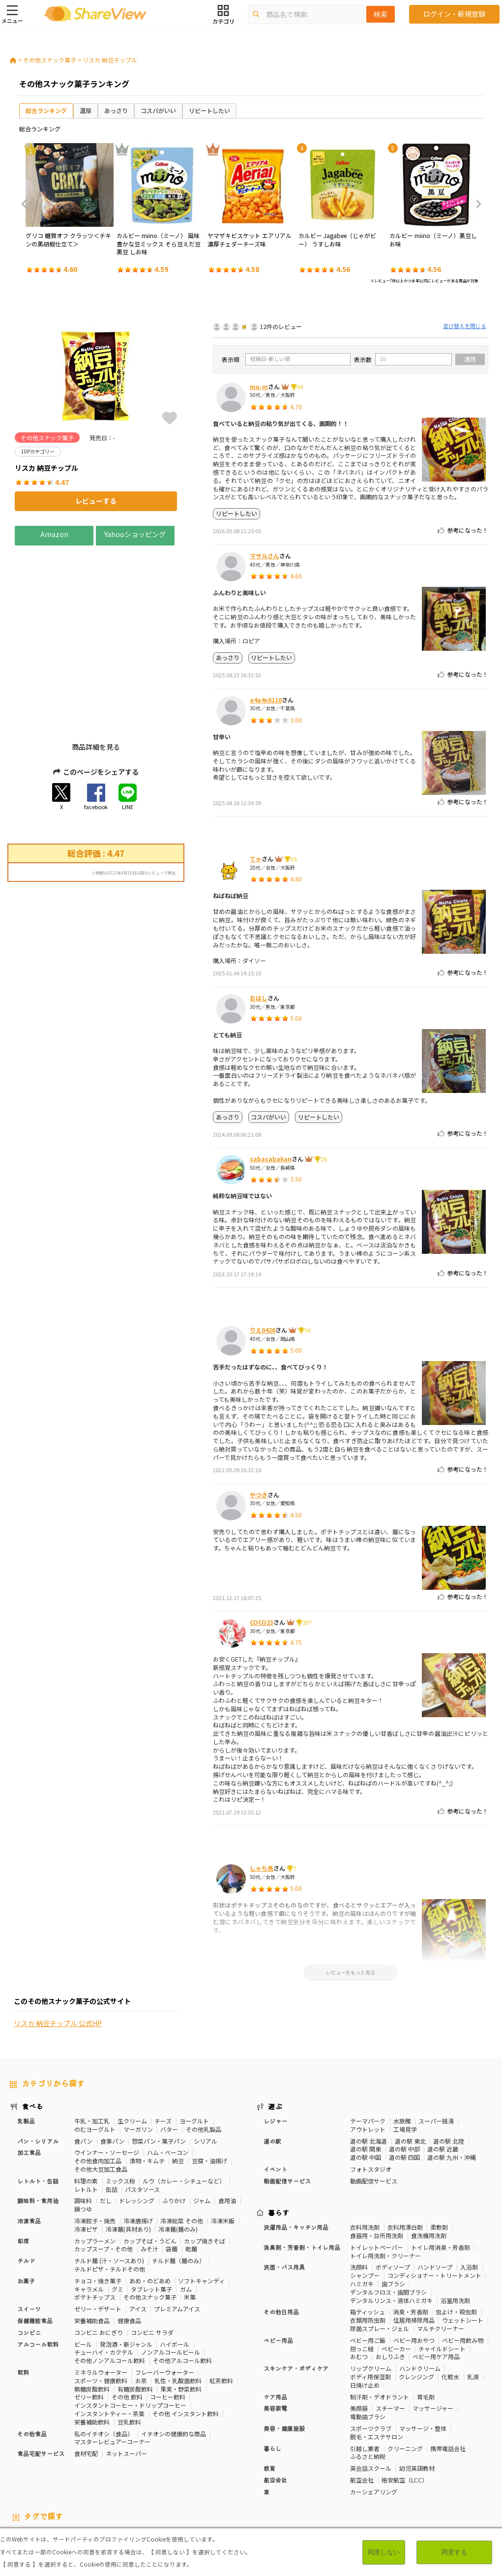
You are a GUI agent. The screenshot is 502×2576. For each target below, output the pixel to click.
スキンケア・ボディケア (296, 2295)
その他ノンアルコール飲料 (109, 2287)
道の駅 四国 (404, 2084)
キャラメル (89, 2216)
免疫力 (472, 2464)
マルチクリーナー (440, 2255)
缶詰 (112, 2116)
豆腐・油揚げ (209, 2088)
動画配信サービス (287, 2108)
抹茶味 (163, 2480)
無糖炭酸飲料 (92, 2315)
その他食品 (32, 2360)
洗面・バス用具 (284, 2194)
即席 (23, 2167)
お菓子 (26, 2208)
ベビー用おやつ (414, 2267)
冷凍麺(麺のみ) (178, 2156)
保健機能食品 (35, 2247)
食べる (32, 2033)
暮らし (272, 2375)
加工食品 (29, 2079)
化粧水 (450, 2304)
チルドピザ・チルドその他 (109, 2196)
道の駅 (272, 2067)
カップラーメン (95, 2167)
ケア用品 (275, 2323)
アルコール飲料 (38, 2271)
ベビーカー (396, 2275)
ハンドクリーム (420, 2295)
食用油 (227, 2127)
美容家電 (275, 2335)
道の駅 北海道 (368, 2067)
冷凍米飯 (223, 2148)
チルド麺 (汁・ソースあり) (109, 2187)
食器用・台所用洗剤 (376, 2162)
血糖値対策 (87, 2472)
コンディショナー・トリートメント (434, 2202)
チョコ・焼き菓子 (97, 2208)
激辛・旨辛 (101, 2480)
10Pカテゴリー (30, 2464)
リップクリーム (370, 2295)
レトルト (86, 2116)
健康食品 (129, 2247)
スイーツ (29, 2236)
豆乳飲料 (129, 2349)
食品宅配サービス (40, 2380)
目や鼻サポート (457, 2472)
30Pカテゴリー (78, 2464)
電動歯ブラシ (367, 2343)
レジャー (275, 2048)
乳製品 (26, 2048)
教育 (269, 2395)
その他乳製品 (203, 2056)
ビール (83, 2271)
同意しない (384, 2552)
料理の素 (86, 2108)
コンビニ (29, 2259)
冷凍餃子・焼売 (95, 2148)
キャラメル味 (197, 2480)
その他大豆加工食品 (100, 2096)
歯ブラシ (393, 2211)
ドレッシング (136, 2127)
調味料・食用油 (38, 2127)
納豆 (178, 2088)
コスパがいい (158, 110)
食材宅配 (86, 2380)
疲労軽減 (21, 2472)
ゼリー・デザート (97, 2236)
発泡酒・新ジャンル (126, 2271)
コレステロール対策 (253, 2472)
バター (169, 2056)
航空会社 (275, 2407)
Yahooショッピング (135, 534)
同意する (454, 2552)
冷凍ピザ (86, 2156)
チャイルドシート (442, 2275)
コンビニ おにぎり (98, 2259)
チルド (26, 2187)
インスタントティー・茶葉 (109, 2340)
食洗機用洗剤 (428, 2162)
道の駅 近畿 (442, 2076)
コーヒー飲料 (167, 2324)
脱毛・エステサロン (376, 2364)
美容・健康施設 (284, 2355)
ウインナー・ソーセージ (106, 2079)
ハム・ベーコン (167, 2079)
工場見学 (405, 2056)
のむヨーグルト (95, 2056)
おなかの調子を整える (295, 2464)
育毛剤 (426, 2323)
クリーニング (405, 2375)
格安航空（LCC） (405, 2407)
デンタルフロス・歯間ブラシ (388, 2219)
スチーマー (390, 2335)
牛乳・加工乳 (92, 2048)
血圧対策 (53, 2472)
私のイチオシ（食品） (103, 2360)
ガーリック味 (240, 2480)
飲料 (23, 2299)
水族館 (402, 2048)
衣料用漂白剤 (405, 2154)
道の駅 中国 (365, 2084)
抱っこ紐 (362, 2275)
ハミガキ (362, 2211)
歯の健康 (121, 2472)
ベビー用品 (278, 2267)
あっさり (116, 110)
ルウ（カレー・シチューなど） (184, 2108)
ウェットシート (462, 2247)
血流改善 (373, 2472)
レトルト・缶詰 (38, 2108)
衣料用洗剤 (365, 2154)
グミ (117, 2216)
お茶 (141, 2307)
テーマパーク (367, 2048)
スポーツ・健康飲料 (100, 2307)
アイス (138, 2236)
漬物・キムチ (147, 2088)
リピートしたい (209, 110)
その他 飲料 (127, 2324)
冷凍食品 (29, 2148)
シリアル (205, 2067)
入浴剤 (469, 2194)
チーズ (163, 2048)
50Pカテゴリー (126, 2464)
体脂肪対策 (390, 2464)
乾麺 (191, 2176)
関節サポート (411, 2472)
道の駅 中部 (404, 2076)
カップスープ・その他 (103, 2176)
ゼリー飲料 (89, 2324)
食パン (83, 2067)
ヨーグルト (194, 2048)
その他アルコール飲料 (182, 2287)
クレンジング (416, 2304)
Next (475, 204)
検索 (380, 14)
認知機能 (299, 2472)
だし (106, 2127)
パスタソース (142, 2116)
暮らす (279, 2140)
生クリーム (132, 2048)
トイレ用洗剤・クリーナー (385, 2182)
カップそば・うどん (150, 2167)
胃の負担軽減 (336, 2472)
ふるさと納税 (367, 2383)
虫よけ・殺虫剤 (456, 2239)
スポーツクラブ (370, 2355)
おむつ (359, 2283)
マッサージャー (433, 2335)
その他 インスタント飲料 (185, 2340)
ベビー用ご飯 (367, 2267)
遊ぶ (275, 2033)
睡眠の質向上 (201, 2472)
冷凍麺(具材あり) (128, 2156)
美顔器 (359, 2335)
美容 (418, 2464)
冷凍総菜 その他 (181, 2148)
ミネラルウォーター (100, 2299)
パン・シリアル (38, 2067)
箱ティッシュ (367, 2239)
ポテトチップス (95, 2224)
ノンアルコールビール (170, 2279)
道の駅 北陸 (448, 2067)
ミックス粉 (120, 2108)
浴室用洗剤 (455, 2227)
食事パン (112, 2067)
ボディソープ (393, 2194)
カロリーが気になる (231, 2464)
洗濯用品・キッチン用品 (296, 2154)
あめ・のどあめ (150, 2208)
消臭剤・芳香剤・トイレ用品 (302, 2174)
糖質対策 (185, 2464)
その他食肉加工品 (97, 2088)
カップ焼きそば (204, 2167)
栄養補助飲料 (92, 2349)
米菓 (190, 2224)
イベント (275, 2096)
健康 (160, 2464)
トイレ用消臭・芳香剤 (440, 2174)
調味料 (83, 2127)
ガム (186, 2216)
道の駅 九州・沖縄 (451, 2084)
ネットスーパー (126, 2380)
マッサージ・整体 (422, 2355)
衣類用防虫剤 (367, 2247)
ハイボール (174, 2271)
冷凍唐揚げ (138, 2148)
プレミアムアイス (177, 2236)
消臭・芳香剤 (410, 2239)
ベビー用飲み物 (462, 2267)
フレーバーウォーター (164, 2299)
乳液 (473, 2304)
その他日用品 (281, 2239)
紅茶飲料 (221, 2307)
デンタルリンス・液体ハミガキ (391, 2227)
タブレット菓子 (151, 2216)
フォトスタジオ (370, 2096)
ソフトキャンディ (201, 2208)
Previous (27, 204)
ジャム (201, 2127)
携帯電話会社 (448, 2375)
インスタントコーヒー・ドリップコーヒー (130, 2332)
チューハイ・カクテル (103, 2279)
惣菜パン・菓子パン (159, 2067)
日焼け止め (365, 2312)
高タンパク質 (349, 2464)
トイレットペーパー (376, 2174)
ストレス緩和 (158, 2472)
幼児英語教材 (417, 2395)
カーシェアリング (373, 2419)
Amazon (54, 534)
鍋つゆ (83, 2136)
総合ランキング (46, 110)
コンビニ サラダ (152, 2259)
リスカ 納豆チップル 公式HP (58, 1036)
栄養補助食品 (92, 2247)
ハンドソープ (434, 2194)
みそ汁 (149, 2176)
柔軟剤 (439, 2154)
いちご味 (47, 2480)
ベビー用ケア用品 (436, 2283)
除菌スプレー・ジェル (379, 2255)
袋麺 (171, 2176)
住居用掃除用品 (414, 2247)
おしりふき (390, 2283)
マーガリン (138, 2056)
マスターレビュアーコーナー (112, 2368)
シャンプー (365, 2202)
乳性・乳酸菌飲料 (178, 2307)
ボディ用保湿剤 (370, 2304)
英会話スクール (370, 2395)
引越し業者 (365, 2375)
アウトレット (367, 2056)
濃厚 (85, 110)
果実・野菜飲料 (181, 2315)
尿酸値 (19, 2480)
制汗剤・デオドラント (379, 2323)
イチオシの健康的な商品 (173, 2360)
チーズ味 (134, 2480)
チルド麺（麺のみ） (178, 2187)
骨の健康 (443, 2464)
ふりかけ (174, 2127)
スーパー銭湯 (436, 2048)
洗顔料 (359, 2194)
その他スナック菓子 (49, 60)
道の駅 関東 (365, 2076)
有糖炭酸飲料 (135, 2315)
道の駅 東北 (410, 2067)
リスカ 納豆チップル (110, 60)
